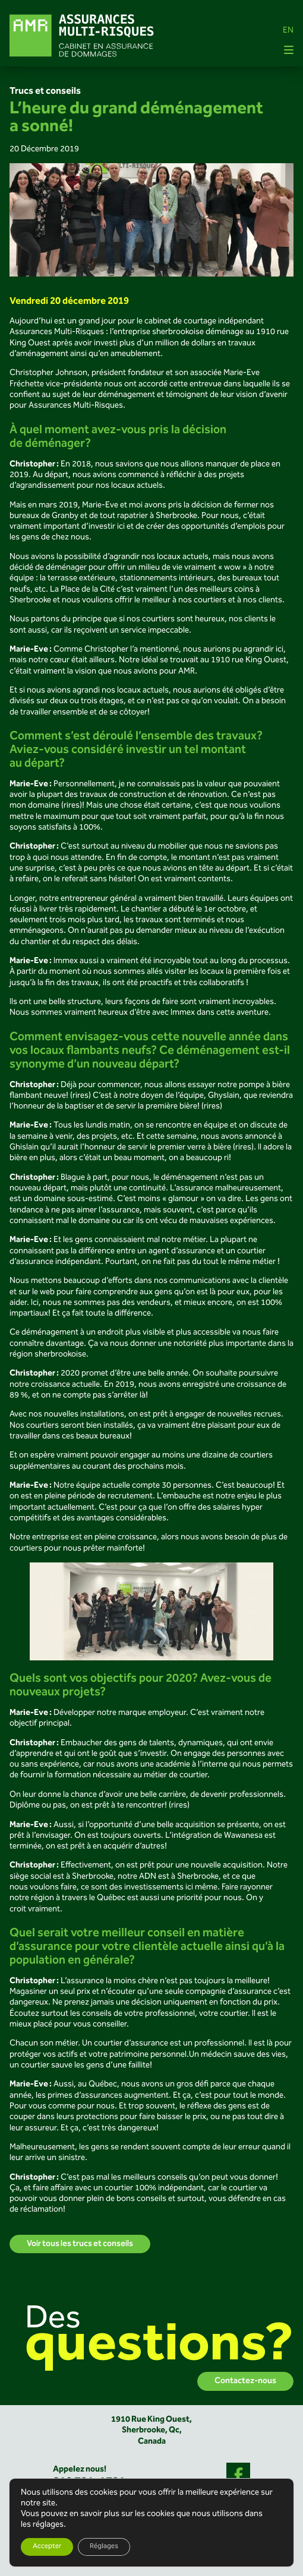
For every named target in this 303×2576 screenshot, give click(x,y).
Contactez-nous (245, 2381)
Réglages (104, 2547)
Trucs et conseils (45, 91)
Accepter (47, 2547)
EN (288, 31)
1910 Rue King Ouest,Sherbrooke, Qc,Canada (151, 2430)
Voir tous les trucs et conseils (80, 2244)
